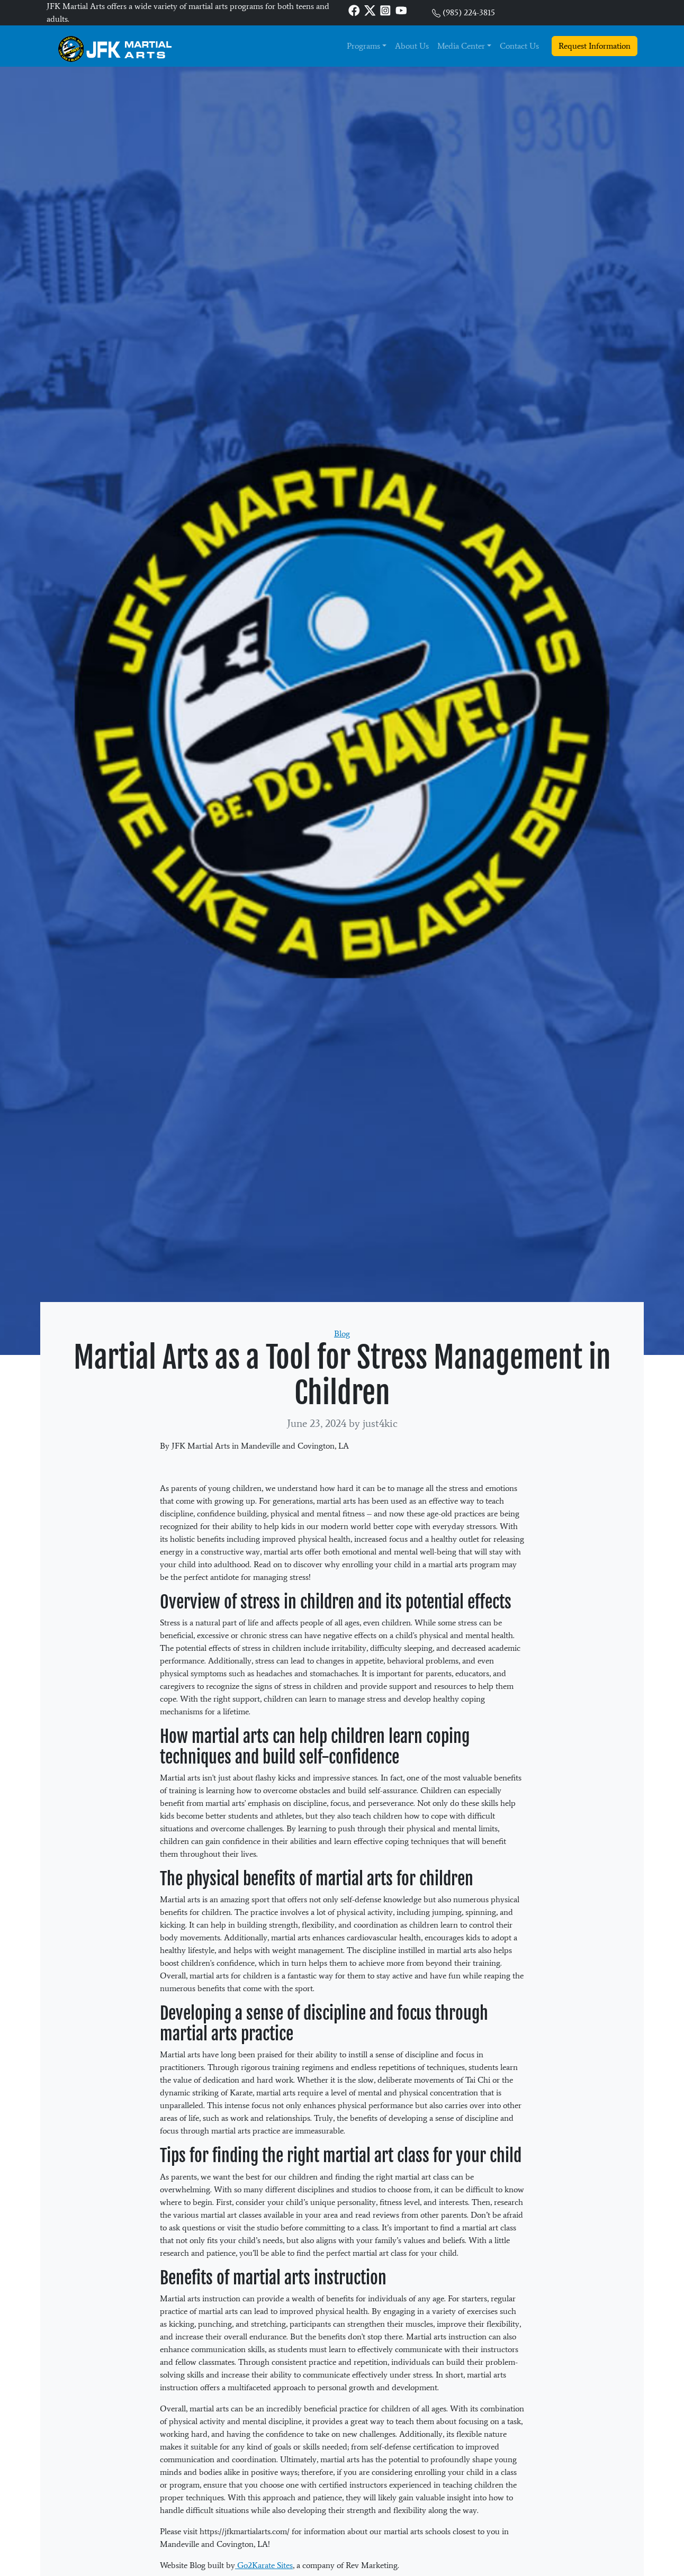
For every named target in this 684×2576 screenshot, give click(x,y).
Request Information (595, 46)
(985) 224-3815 (469, 12)
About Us (412, 46)
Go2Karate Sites (264, 2565)
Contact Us (519, 46)
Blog (342, 1333)
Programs (363, 46)
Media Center (461, 46)
